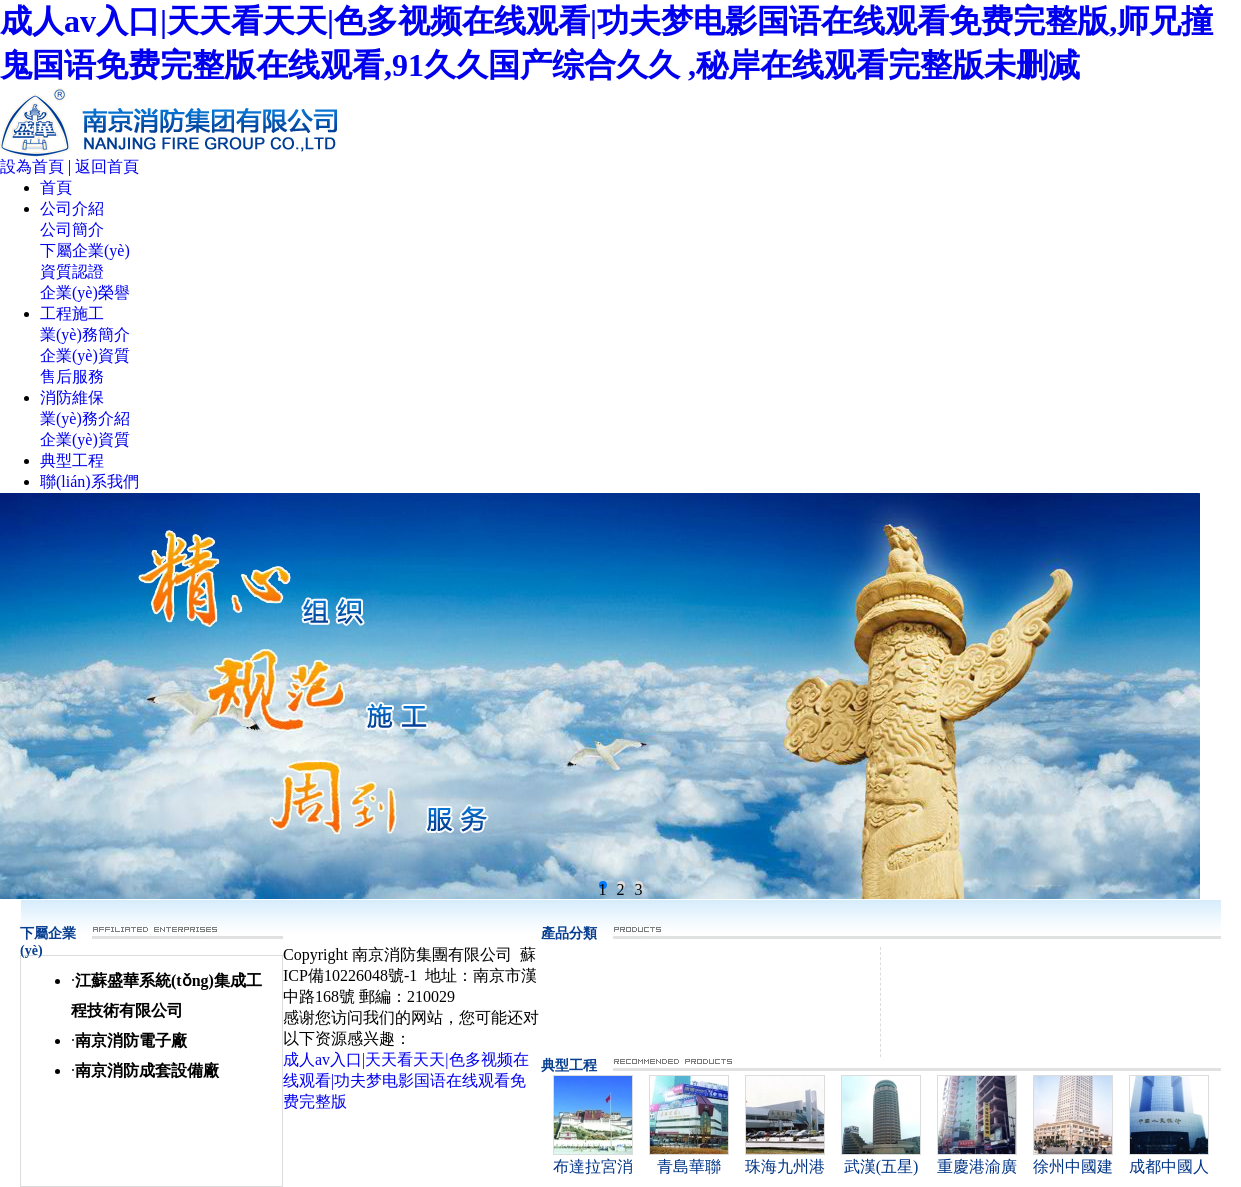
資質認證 (72, 271)
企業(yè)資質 (85, 355)
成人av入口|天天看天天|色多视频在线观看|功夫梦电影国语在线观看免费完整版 (406, 1080)
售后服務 (72, 376)
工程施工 (72, 313)
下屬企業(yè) (85, 250)
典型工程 (72, 460)
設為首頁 (32, 166)
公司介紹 (72, 208)
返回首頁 (107, 166)
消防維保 (72, 397)
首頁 (56, 187)
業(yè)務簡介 (85, 334)
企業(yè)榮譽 (85, 292)
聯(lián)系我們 (89, 481)
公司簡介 (72, 229)
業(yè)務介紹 (85, 418)
